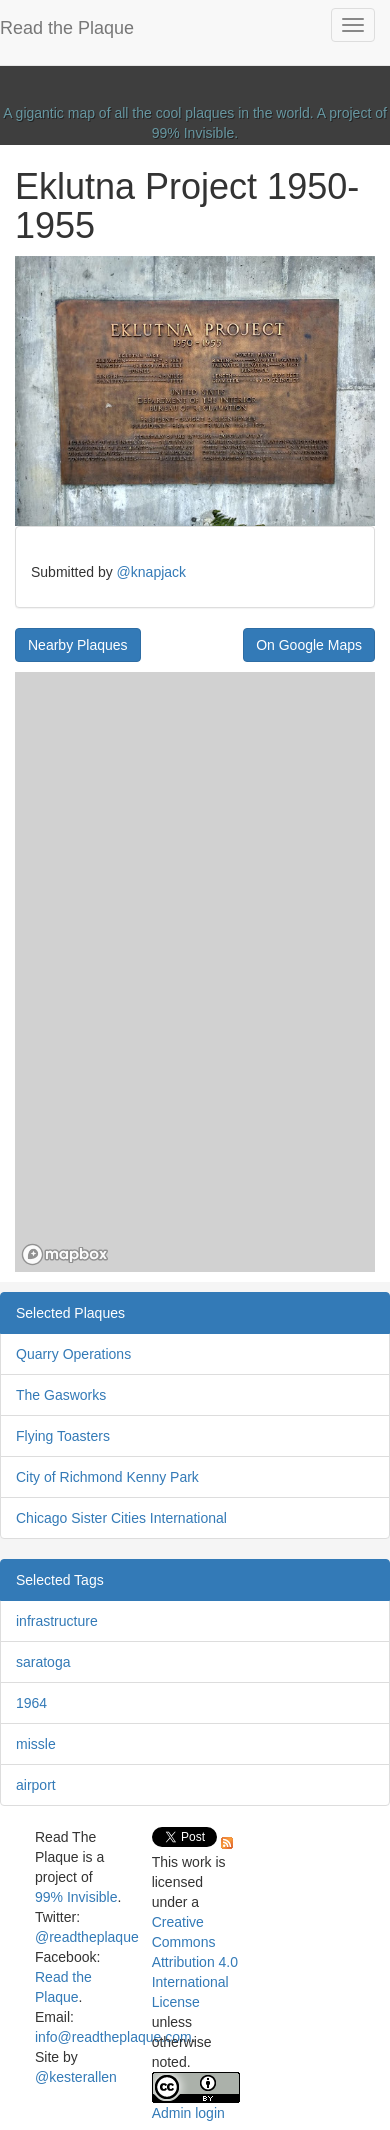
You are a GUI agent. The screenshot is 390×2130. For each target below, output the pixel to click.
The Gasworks (61, 1395)
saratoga (43, 1662)
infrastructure (57, 1621)
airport (36, 1785)
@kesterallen (76, 2077)
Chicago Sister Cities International (121, 1518)
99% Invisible (193, 133)
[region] (195, 972)
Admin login (188, 2113)
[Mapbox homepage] (65, 1254)
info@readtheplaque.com (113, 2037)
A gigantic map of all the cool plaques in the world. (158, 113)
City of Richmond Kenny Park (107, 1477)
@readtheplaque (87, 1937)
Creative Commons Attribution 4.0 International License (195, 1962)
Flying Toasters (63, 1436)
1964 (31, 1703)
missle (36, 1744)
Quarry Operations (73, 1354)
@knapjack (151, 572)
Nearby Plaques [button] (78, 645)
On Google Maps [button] (309, 645)
